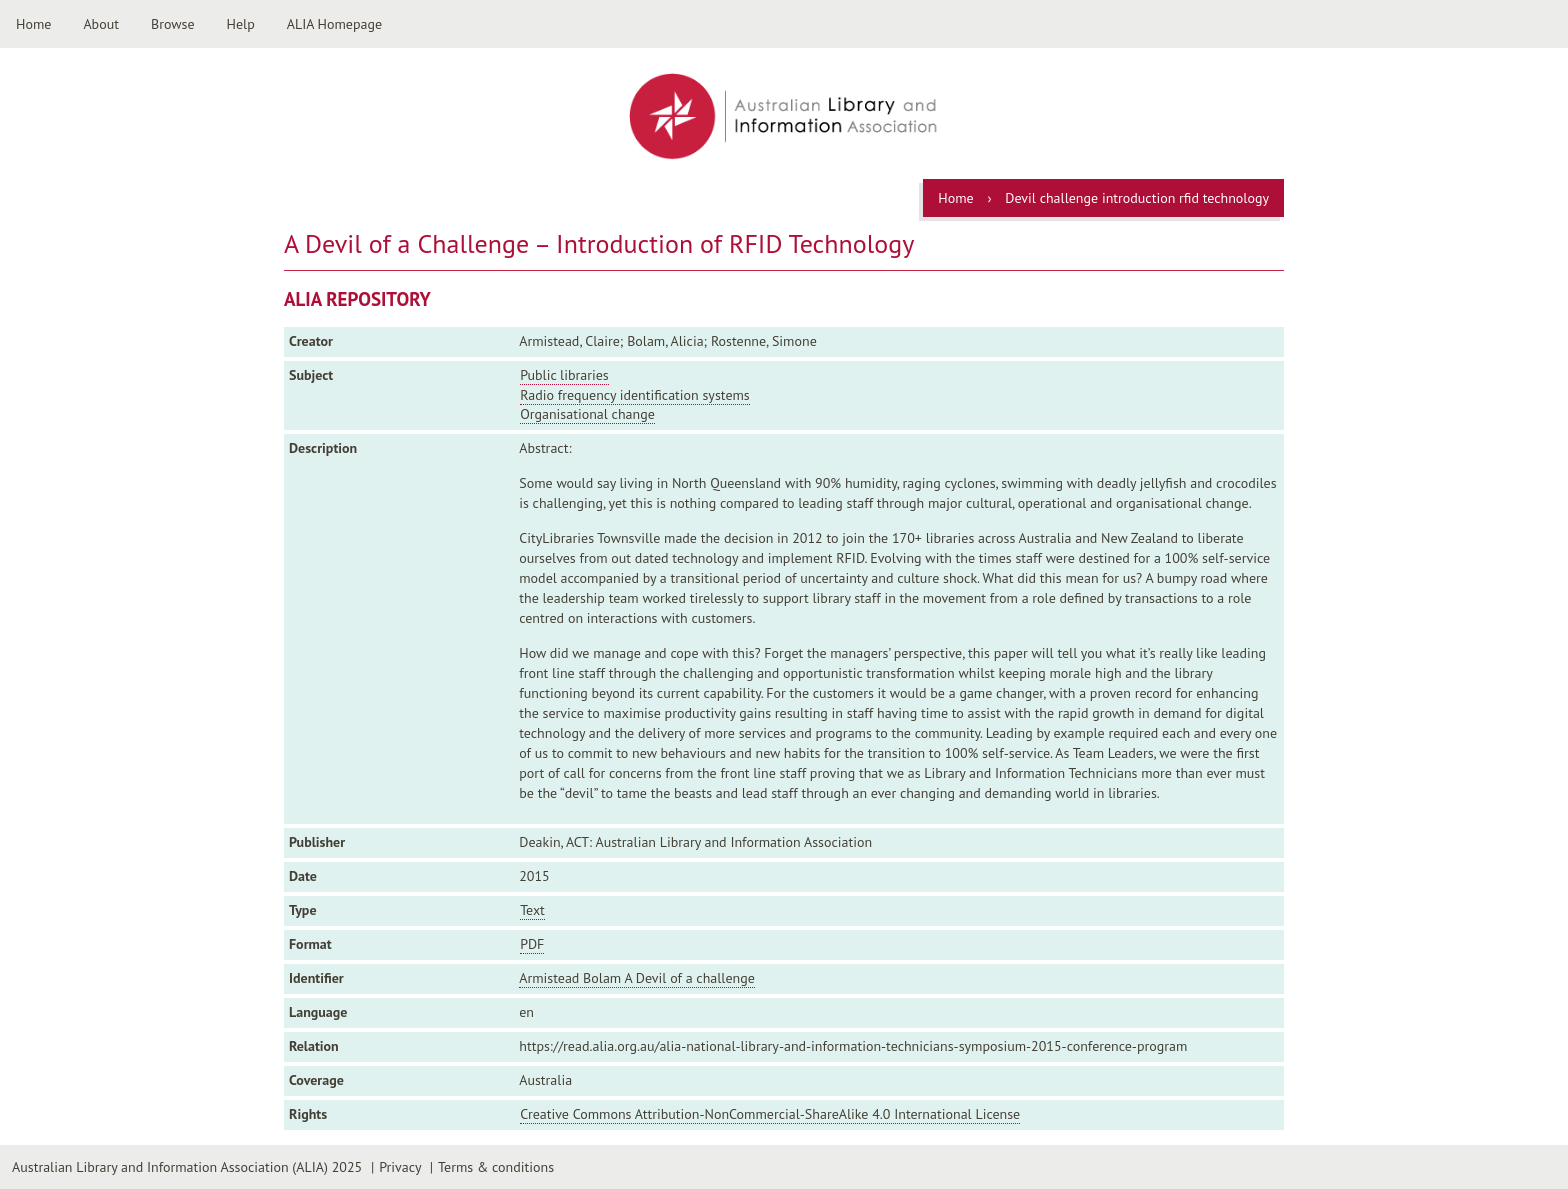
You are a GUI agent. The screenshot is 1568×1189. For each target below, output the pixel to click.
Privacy (400, 1167)
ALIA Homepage (334, 24)
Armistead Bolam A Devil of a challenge (637, 978)
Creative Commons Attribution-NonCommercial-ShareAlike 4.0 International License (770, 1114)
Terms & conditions (496, 1167)
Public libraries (564, 375)
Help (241, 24)
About (101, 24)
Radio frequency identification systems (635, 395)
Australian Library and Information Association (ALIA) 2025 (187, 1167)
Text (532, 910)
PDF (532, 944)
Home (33, 24)
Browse (173, 24)
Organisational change (587, 414)
